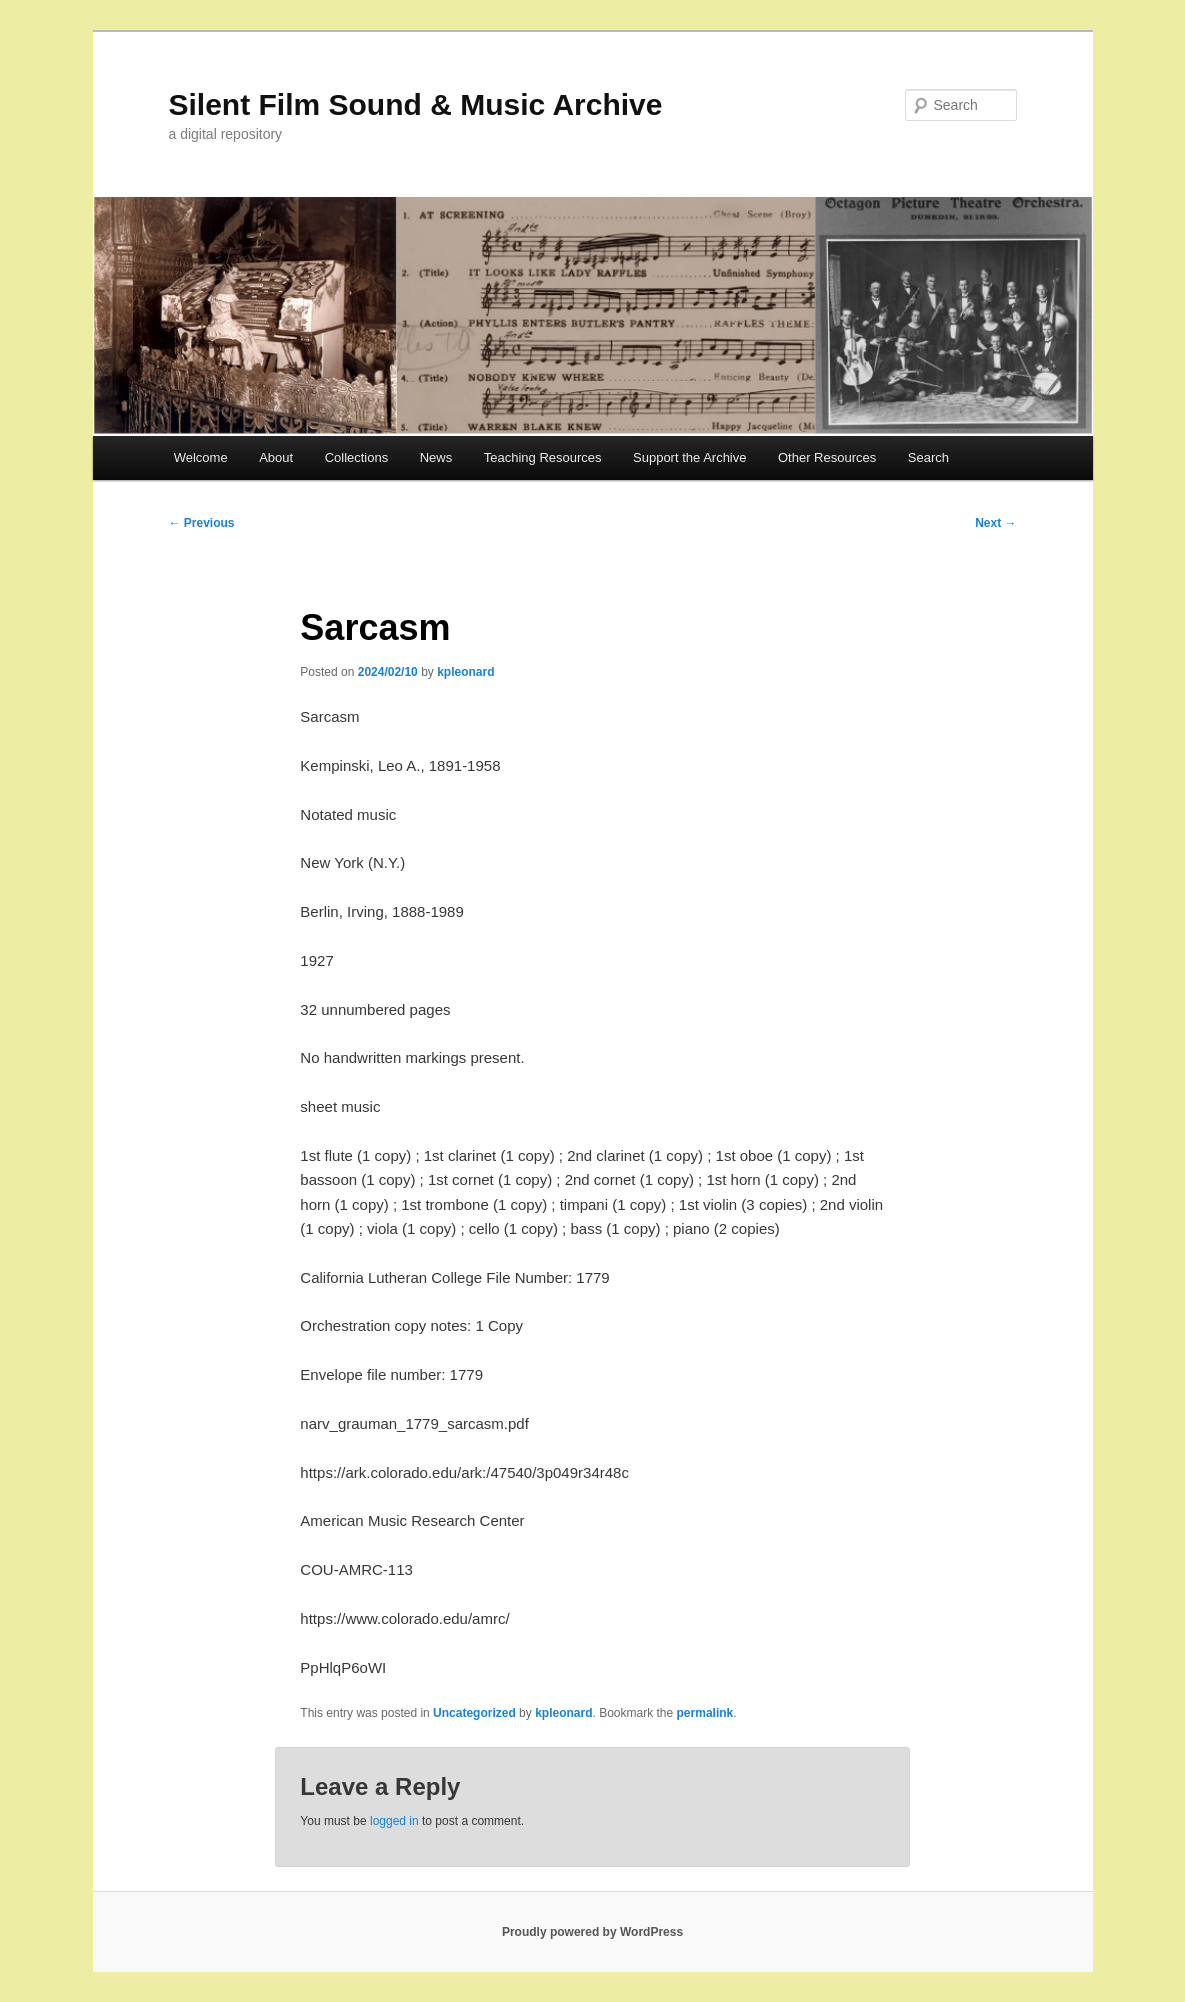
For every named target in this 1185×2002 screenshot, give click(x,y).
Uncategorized (474, 1713)
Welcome (201, 457)
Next (995, 523)
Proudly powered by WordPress (592, 1932)
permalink (705, 1713)
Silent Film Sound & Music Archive (416, 104)
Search (928, 457)
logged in (394, 1821)
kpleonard (465, 672)
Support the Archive (689, 457)
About (276, 457)
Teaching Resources (543, 457)
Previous (202, 523)
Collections (357, 457)
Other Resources (827, 457)
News (436, 457)
